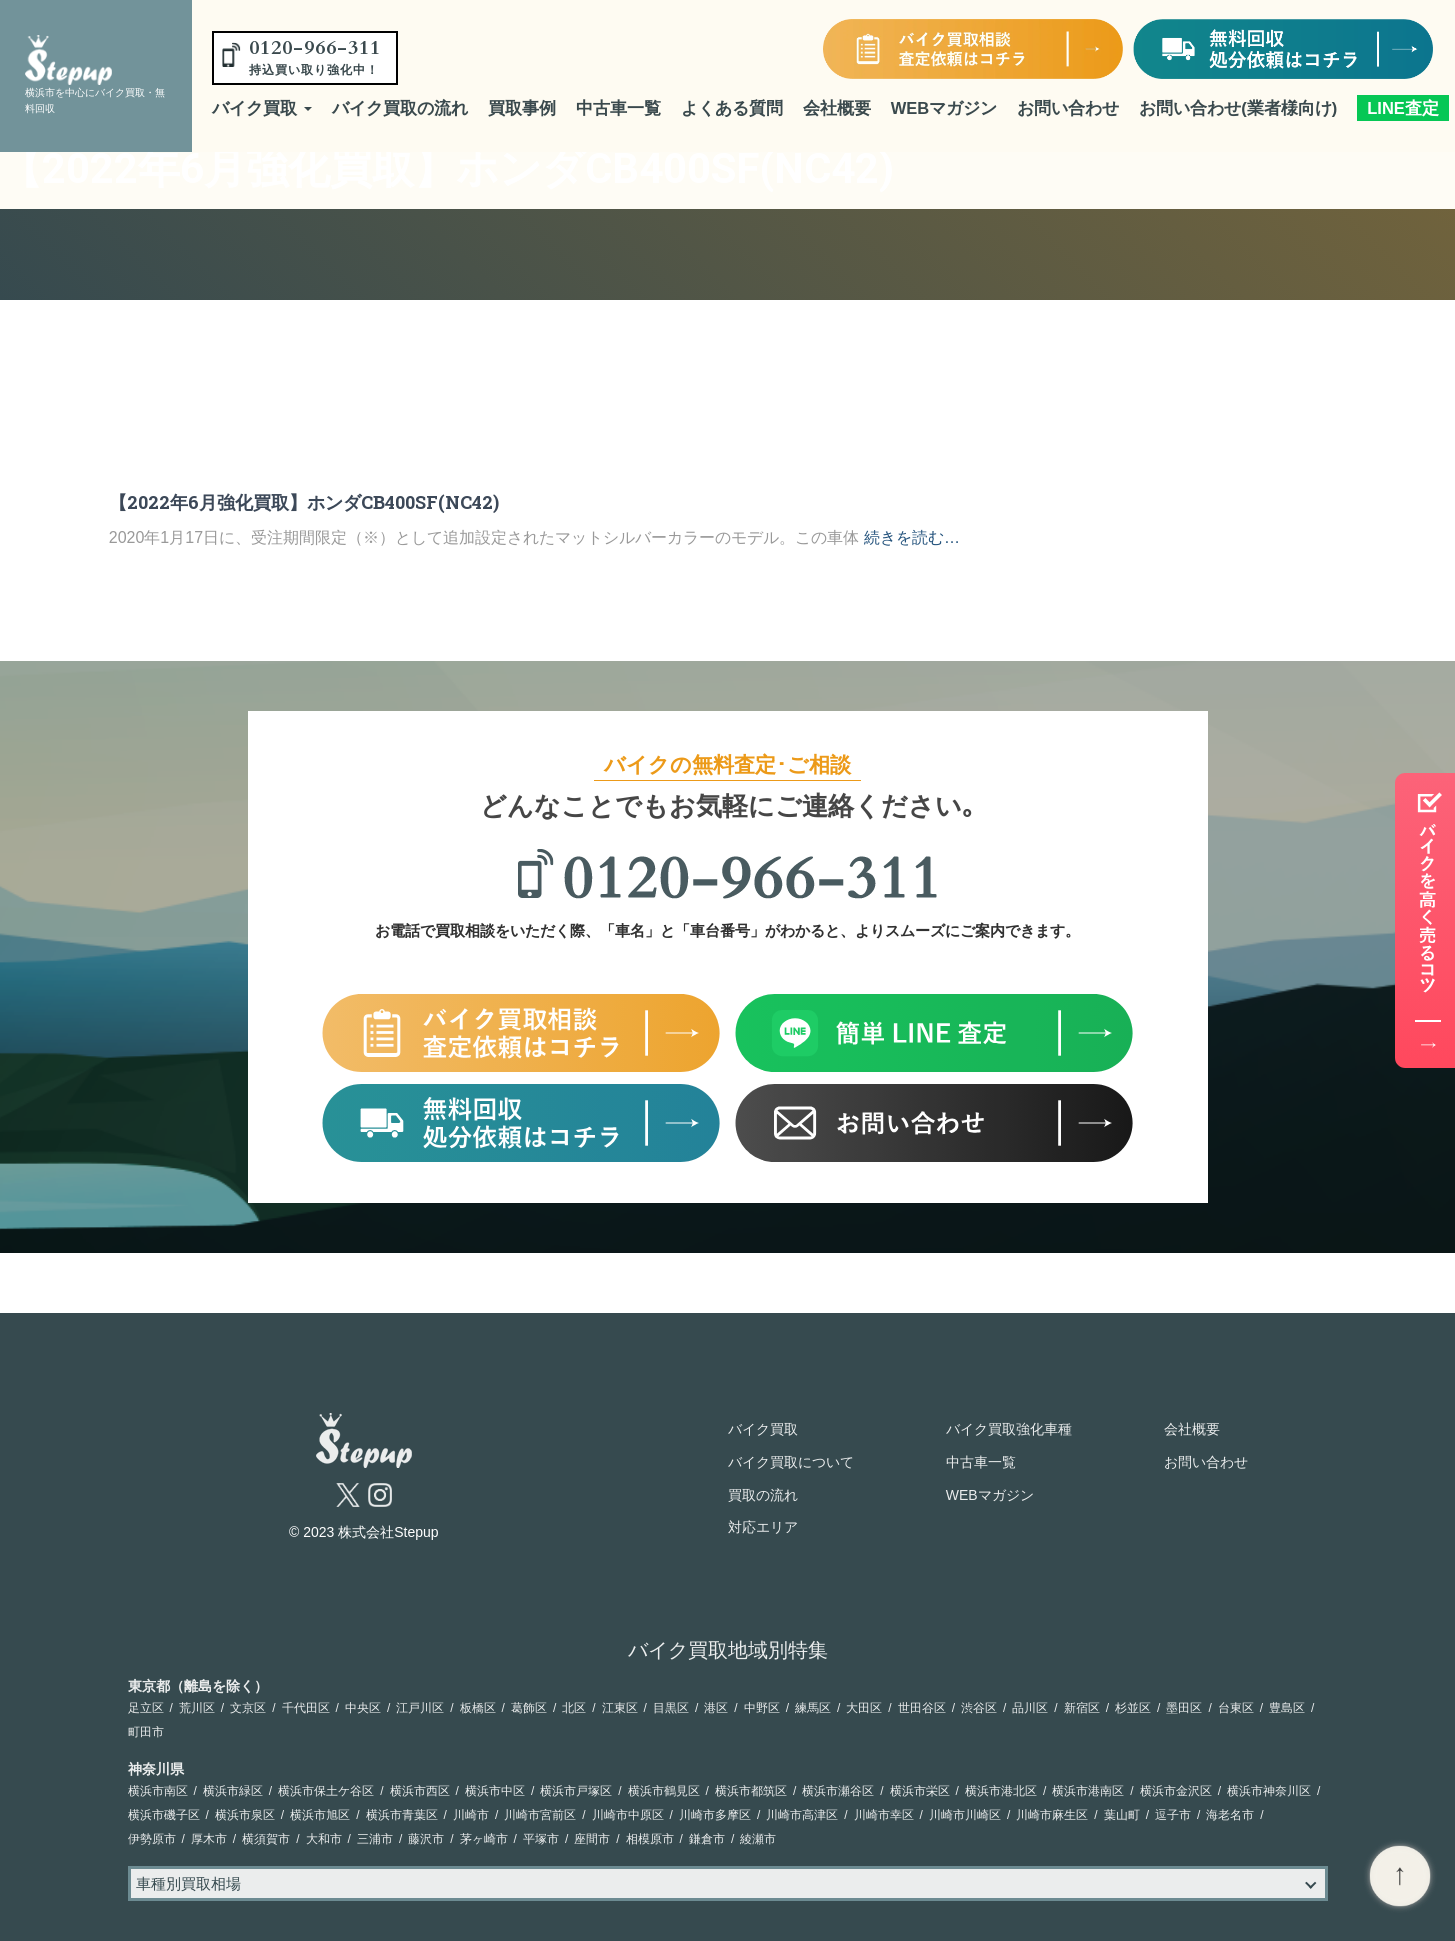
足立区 (146, 1708)
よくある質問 (732, 108)
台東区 (1236, 1708)
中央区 (363, 1708)
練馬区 (813, 1708)
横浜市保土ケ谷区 (326, 1791)
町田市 (146, 1732)
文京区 (248, 1708)
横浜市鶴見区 (664, 1791)
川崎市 (471, 1815)
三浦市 (375, 1839)
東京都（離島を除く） (198, 1686)
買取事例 (522, 108)
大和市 (324, 1839)
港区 (716, 1708)
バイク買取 (262, 108)
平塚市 (541, 1839)
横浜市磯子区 (164, 1815)
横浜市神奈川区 (1269, 1791)
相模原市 (650, 1839)
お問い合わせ (1068, 108)
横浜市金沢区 (1176, 1791)
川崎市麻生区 (1052, 1815)
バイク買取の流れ (400, 108)
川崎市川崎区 (965, 1815)
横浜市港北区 (1001, 1791)
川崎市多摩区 (715, 1815)
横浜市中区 (495, 1791)
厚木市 (209, 1839)
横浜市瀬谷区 (838, 1791)
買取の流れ (763, 1495)
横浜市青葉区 (402, 1815)
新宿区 (1082, 1708)
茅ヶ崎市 (484, 1839)
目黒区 (671, 1708)
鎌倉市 (707, 1839)
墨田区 (1184, 1708)
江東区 (620, 1708)
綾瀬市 (758, 1839)
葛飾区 (529, 1708)
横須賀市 (266, 1839)
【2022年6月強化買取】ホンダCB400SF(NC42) (304, 502)
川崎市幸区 (884, 1815)
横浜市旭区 (320, 1815)
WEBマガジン (944, 108)
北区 (574, 1708)
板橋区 (478, 1708)
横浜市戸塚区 (576, 1791)
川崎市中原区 (628, 1815)
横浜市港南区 (1088, 1791)
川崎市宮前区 (540, 1815)
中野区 (762, 1708)
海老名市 (1230, 1815)
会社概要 (837, 108)
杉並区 (1133, 1708)
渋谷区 (979, 1708)
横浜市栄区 (920, 1791)
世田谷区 (922, 1708)
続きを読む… (912, 537)
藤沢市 (426, 1839)
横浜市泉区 (245, 1815)
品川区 (1030, 1708)
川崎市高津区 (802, 1815)
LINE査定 (1403, 108)
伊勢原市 (152, 1839)
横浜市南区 (158, 1791)
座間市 (592, 1839)
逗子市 (1173, 1815)
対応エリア (763, 1527)
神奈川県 (156, 1769)
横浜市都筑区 (751, 1791)
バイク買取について (791, 1462)
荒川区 (197, 1708)
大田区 (864, 1708)
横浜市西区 (420, 1791)
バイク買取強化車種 (1009, 1429)
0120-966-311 (315, 56)
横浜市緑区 (233, 1791)
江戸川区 (420, 1708)
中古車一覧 (618, 108)
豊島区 (1287, 1708)
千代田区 (306, 1708)
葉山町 (1122, 1815)
